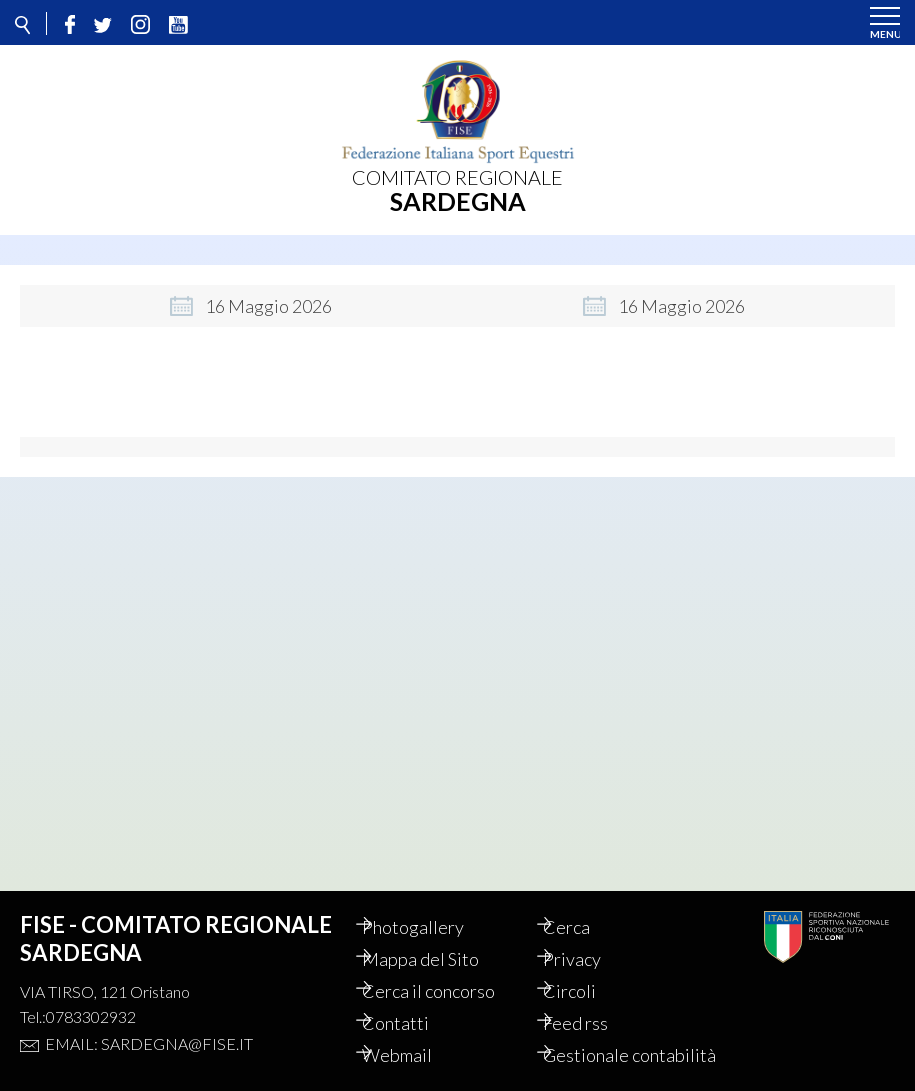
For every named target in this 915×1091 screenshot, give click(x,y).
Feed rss (594, 1001)
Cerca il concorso (447, 969)
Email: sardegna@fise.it (149, 1021)
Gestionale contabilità (605, 1044)
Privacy (591, 937)
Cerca (585, 905)
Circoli (588, 969)
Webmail (416, 1033)
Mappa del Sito (439, 937)
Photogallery (432, 905)
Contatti (414, 1001)
